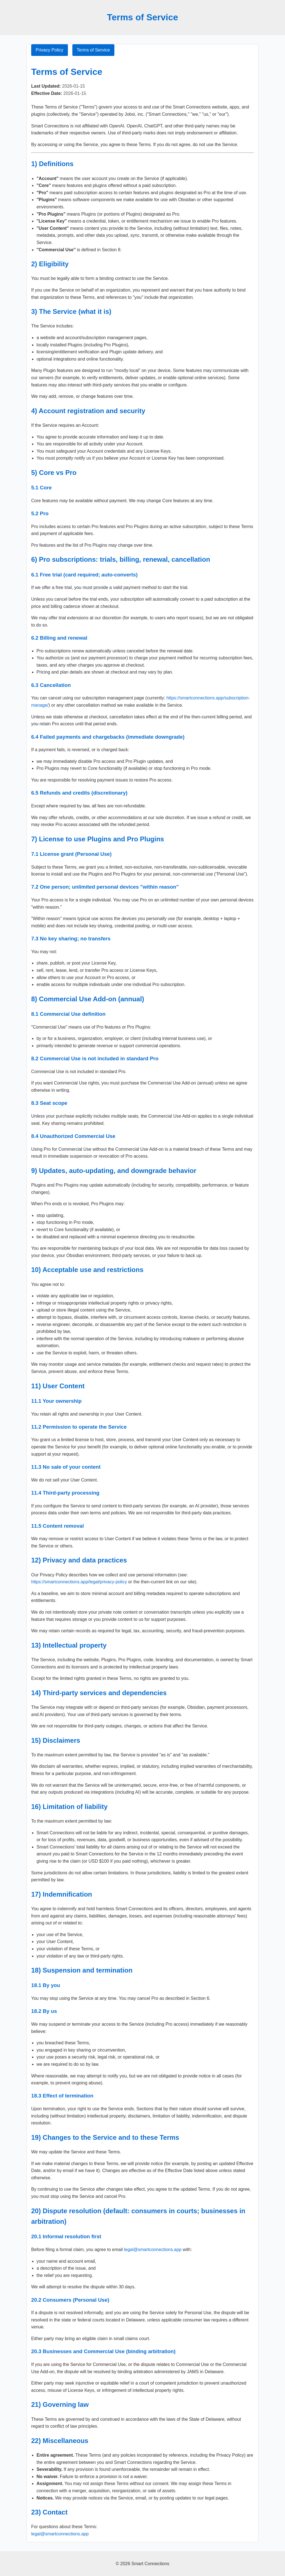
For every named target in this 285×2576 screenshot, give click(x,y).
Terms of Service (93, 50)
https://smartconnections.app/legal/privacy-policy (79, 1581)
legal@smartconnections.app (152, 2249)
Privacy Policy (49, 50)
